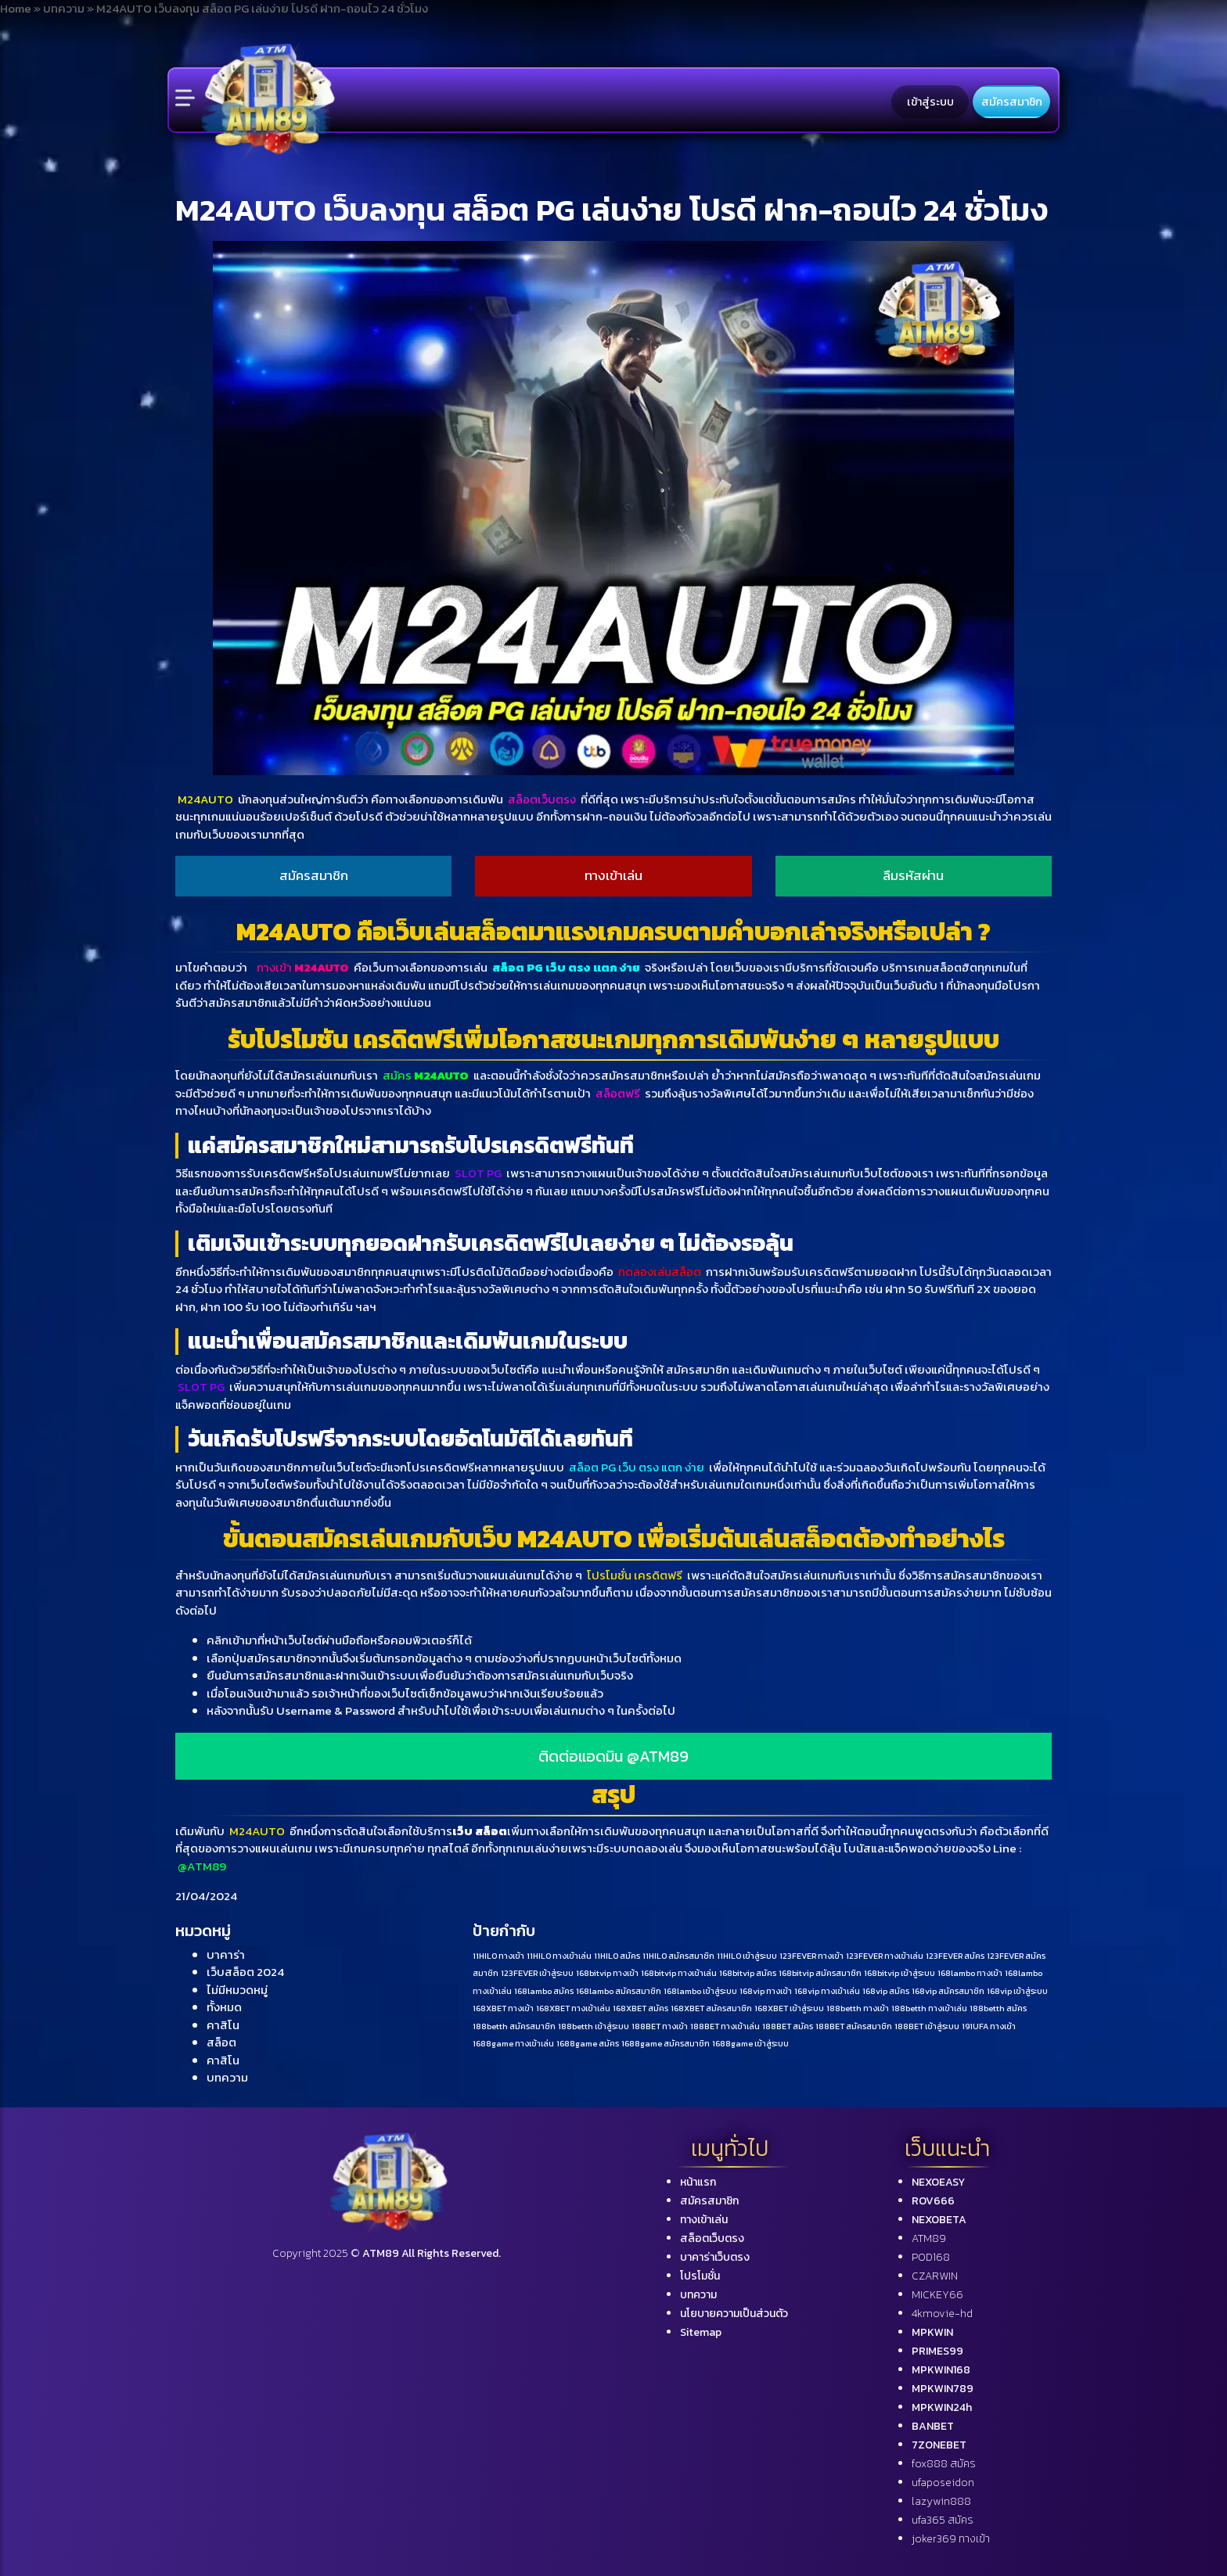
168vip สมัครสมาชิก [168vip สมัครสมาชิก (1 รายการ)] (948, 1991)
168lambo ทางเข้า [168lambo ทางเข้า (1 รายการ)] (969, 1973)
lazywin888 (941, 2501)
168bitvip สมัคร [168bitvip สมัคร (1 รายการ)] (747, 1973)
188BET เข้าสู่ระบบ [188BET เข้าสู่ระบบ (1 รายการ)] (926, 2026)
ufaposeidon (943, 2482)
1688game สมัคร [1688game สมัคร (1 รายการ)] (587, 2043)
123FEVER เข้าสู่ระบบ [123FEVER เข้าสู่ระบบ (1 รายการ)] (537, 1973)
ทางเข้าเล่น (613, 875)
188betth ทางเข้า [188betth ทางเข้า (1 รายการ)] (857, 2008)
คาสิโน (223, 2025)
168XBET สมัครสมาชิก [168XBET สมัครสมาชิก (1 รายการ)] (711, 2008)
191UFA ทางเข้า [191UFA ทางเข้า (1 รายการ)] (989, 2026)
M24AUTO (207, 799)
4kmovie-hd (942, 2313)
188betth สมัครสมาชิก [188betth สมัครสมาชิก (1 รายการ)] (514, 2026)
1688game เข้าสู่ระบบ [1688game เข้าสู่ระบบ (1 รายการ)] (750, 2043)
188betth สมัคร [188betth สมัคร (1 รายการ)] (998, 2008)
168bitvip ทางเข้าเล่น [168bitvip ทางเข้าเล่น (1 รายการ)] (679, 1973)
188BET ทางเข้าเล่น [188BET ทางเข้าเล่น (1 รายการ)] (725, 2026)
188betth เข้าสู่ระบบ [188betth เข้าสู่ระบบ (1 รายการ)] (593, 2026)
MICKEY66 (937, 2295)
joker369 (951, 2539)
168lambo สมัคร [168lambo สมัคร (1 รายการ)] (544, 1991)
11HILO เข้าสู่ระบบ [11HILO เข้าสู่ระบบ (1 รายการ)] (747, 1955)
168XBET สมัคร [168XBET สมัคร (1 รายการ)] (640, 2008)
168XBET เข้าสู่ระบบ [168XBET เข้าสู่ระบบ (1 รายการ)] (789, 2008)
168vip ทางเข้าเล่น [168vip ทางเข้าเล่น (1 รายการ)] (827, 1991)
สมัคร (426, 1075)
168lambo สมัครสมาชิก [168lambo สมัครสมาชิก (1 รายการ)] (618, 1991)
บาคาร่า (226, 1954)
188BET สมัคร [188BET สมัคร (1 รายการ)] (787, 2026)
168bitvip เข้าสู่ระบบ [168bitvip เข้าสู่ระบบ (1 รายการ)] (899, 1973)
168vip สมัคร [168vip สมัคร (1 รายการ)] (885, 1991)
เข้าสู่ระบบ (930, 101)
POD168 (931, 2257)
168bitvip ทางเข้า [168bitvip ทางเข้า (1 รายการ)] (607, 1973)
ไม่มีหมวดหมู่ (237, 1990)
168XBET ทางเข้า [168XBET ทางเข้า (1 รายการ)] (503, 2008)
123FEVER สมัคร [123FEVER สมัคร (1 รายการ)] (955, 1955)
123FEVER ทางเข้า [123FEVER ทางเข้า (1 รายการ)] (811, 1955)
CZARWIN (935, 2276)
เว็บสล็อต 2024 (245, 1972)
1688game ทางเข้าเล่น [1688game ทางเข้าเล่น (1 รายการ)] (513, 2043)
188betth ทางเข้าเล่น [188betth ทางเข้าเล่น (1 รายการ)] (929, 2008)
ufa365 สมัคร (942, 2520)
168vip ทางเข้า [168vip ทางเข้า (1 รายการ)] (765, 1991)
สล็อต (221, 2042)
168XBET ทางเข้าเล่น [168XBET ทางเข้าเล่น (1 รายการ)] (573, 2008)
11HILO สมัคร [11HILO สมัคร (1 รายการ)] (617, 1955)
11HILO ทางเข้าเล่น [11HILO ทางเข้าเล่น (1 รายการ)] (559, 1955)
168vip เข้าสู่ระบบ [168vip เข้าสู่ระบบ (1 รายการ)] (1017, 1991)
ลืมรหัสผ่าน (913, 875)
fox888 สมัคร (944, 2464)
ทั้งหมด (224, 2007)
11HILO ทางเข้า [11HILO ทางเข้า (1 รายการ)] (498, 1955)
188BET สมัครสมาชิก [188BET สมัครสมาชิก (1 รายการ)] (853, 2026)
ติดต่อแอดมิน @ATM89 (613, 1756)
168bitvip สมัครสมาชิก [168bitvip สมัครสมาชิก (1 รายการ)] (820, 1973)
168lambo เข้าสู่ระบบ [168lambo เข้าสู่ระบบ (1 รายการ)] (700, 1991)
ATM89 (929, 2238)
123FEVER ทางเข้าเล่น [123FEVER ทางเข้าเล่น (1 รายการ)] (884, 1955)
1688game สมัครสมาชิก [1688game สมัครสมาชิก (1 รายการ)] (665, 2043)
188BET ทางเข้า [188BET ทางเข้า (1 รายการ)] (659, 2026)
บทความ (227, 2077)
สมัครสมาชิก (1011, 101)
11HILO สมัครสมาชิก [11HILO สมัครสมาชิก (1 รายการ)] (678, 1955)
